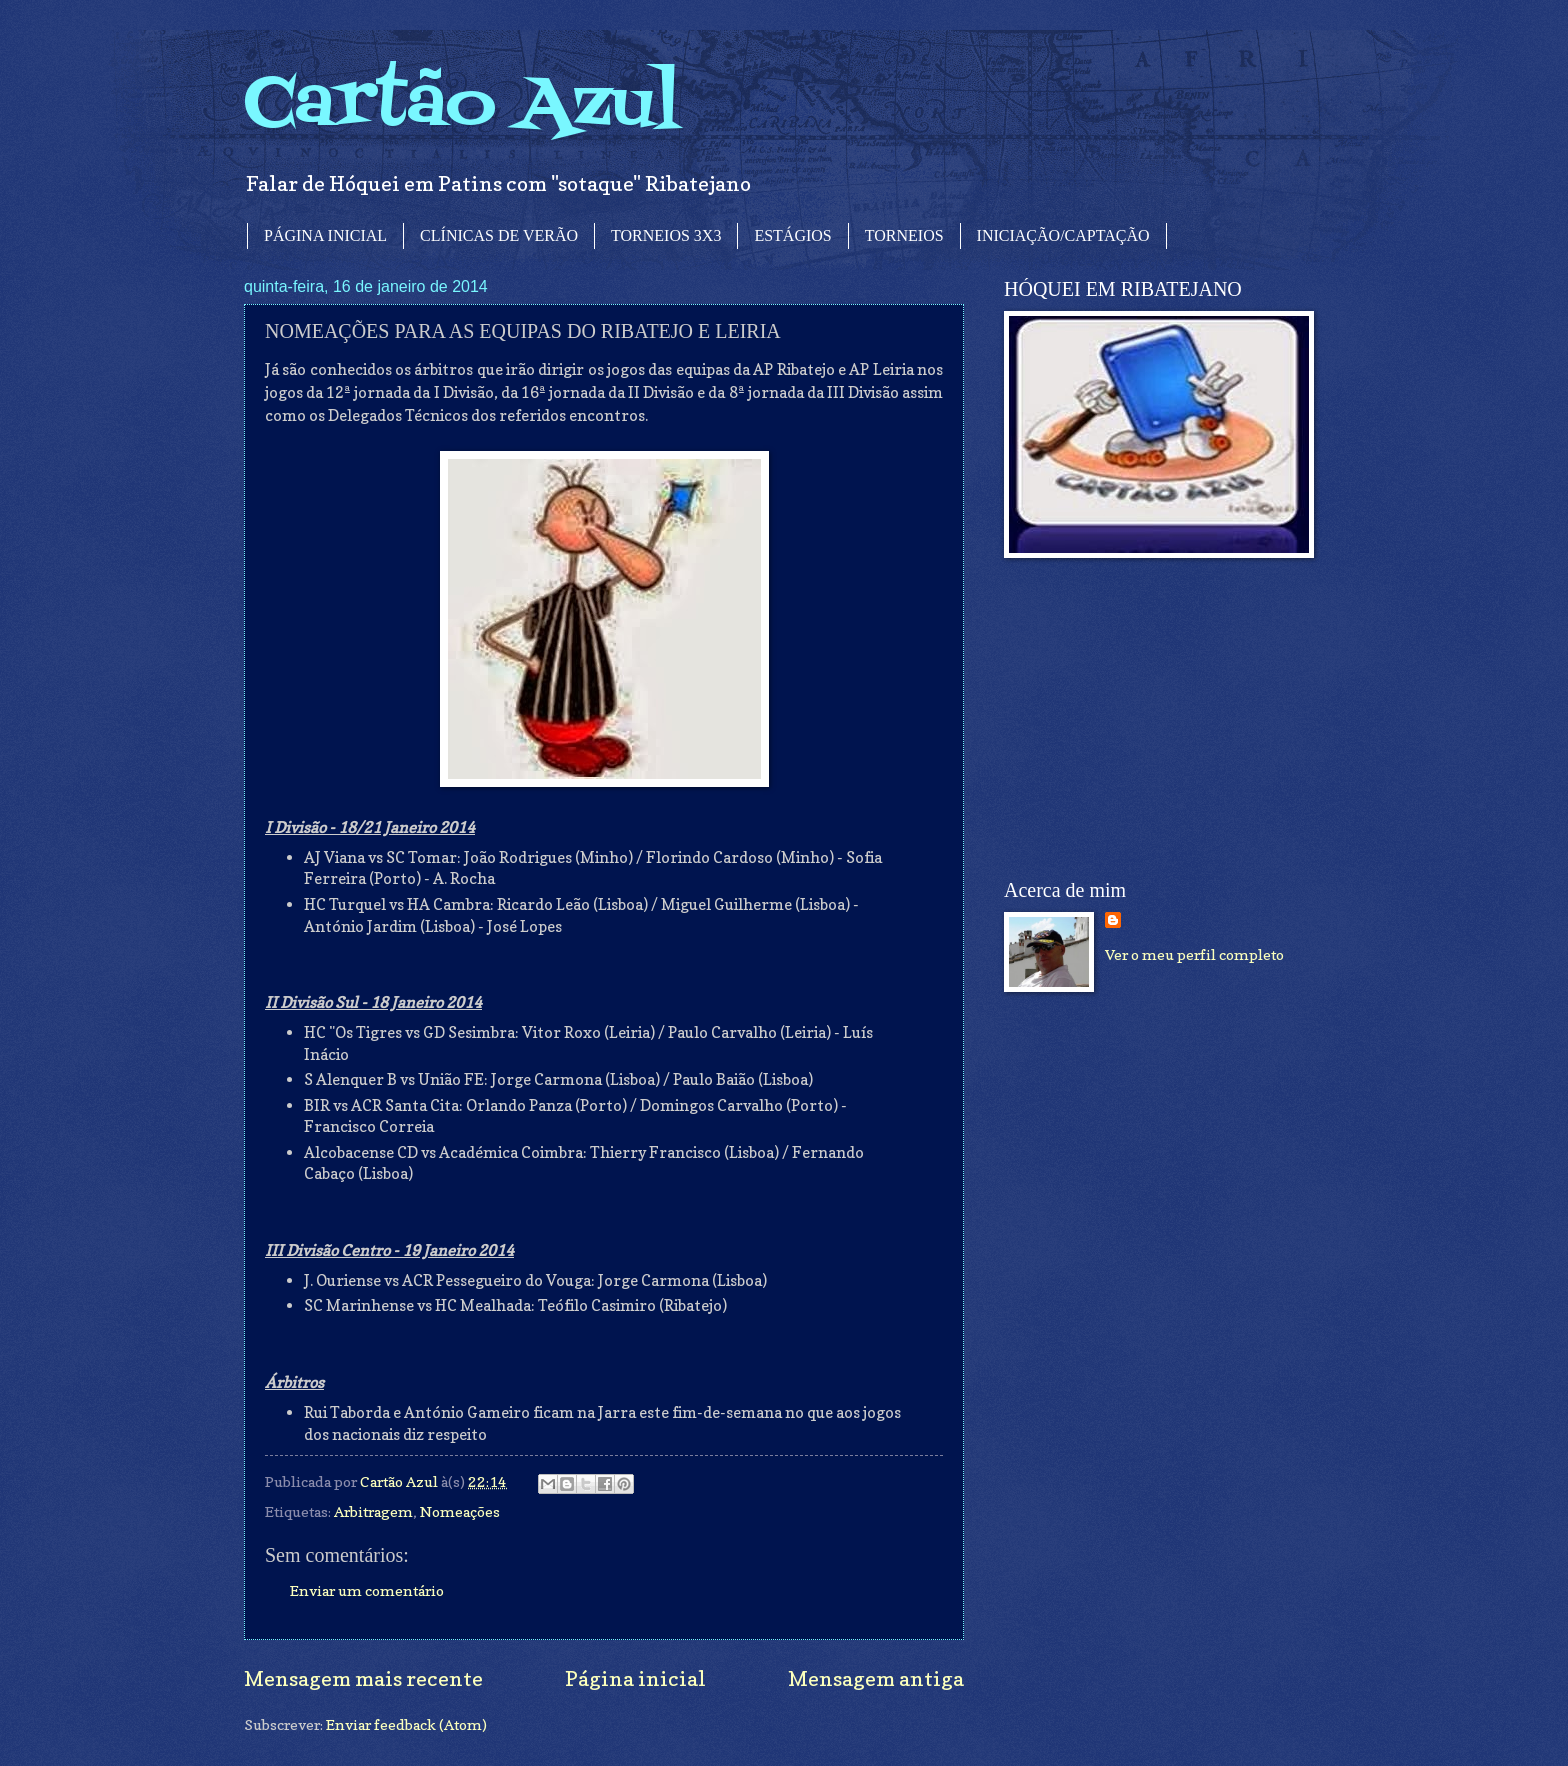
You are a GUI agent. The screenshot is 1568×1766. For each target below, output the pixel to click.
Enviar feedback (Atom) (406, 1724)
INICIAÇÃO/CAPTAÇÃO (1063, 235)
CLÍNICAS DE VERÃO (499, 235)
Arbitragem (373, 1511)
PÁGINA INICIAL (325, 235)
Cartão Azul (462, 105)
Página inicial (635, 1678)
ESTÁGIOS (792, 235)
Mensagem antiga (876, 1678)
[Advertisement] (1154, 719)
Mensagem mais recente (363, 1678)
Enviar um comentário (367, 1590)
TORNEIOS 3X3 (666, 235)
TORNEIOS (904, 235)
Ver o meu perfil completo (1194, 954)
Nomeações (460, 1511)
